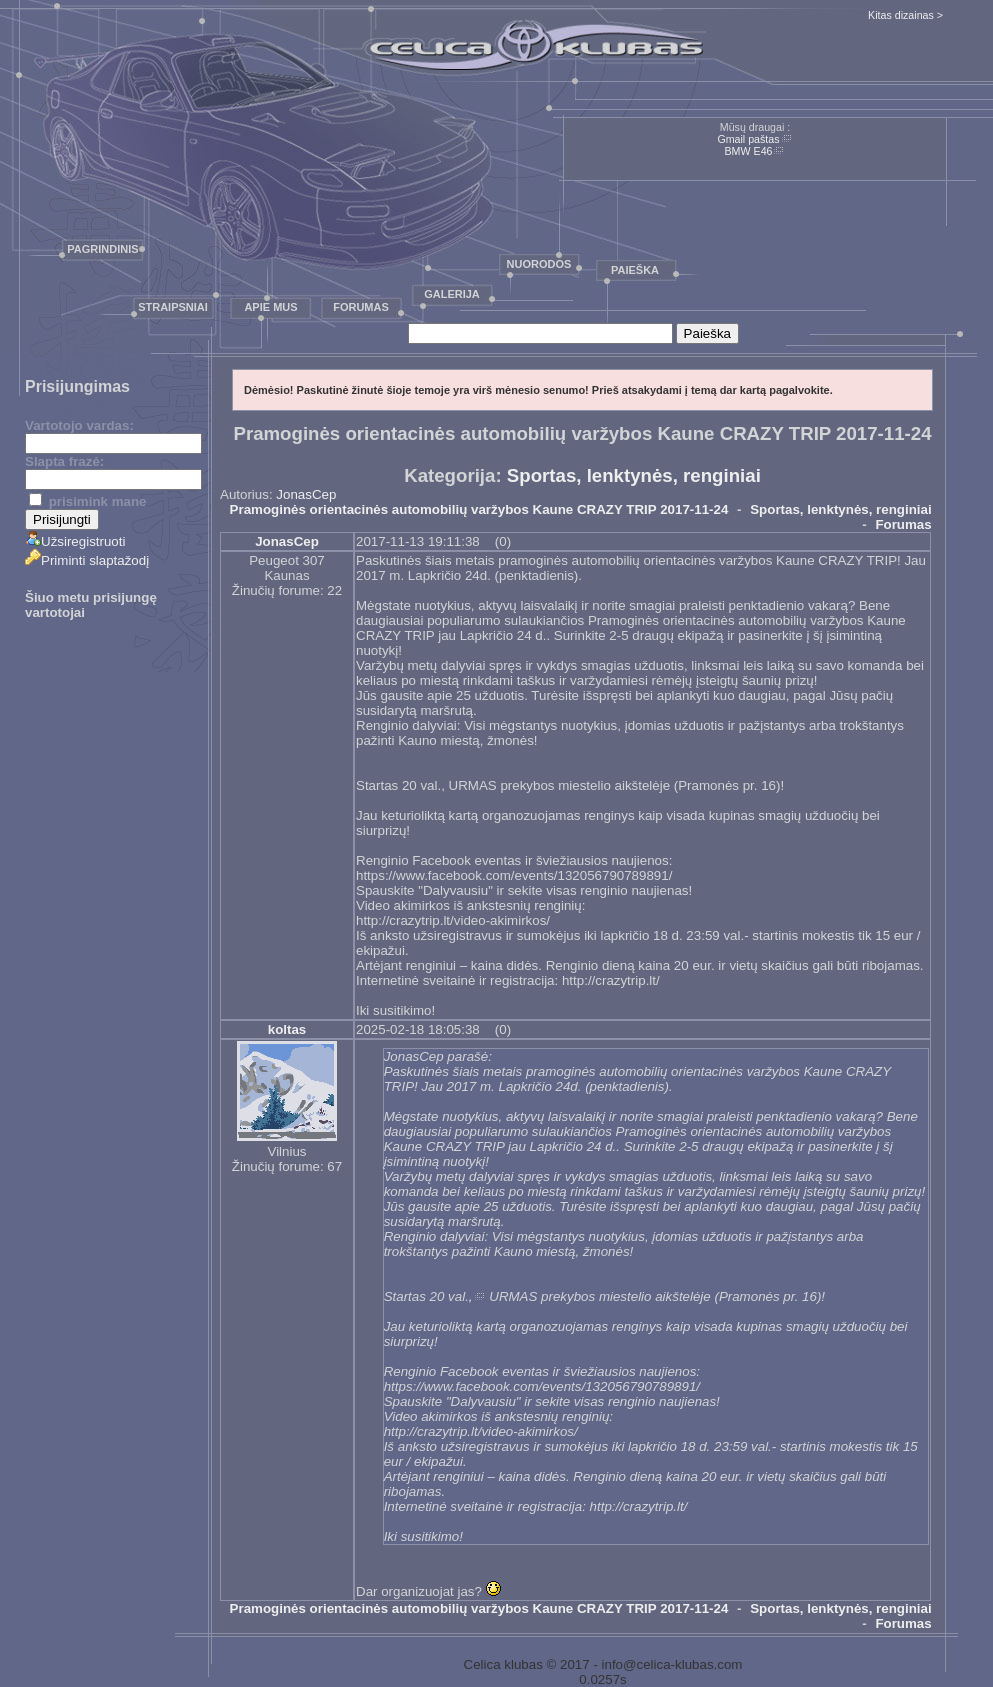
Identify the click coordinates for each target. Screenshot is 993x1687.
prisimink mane (87, 501)
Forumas (361, 307)
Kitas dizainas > (905, 15)
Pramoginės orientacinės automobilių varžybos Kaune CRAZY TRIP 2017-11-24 (479, 509)
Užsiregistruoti (75, 541)
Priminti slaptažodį (87, 560)
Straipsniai (173, 307)
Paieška (635, 270)
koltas (287, 1029)
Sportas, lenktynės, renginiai (634, 475)
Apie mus (270, 307)
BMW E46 (749, 151)
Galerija (452, 294)
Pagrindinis (102, 249)
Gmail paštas (748, 139)
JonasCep (306, 494)
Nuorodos (539, 264)
